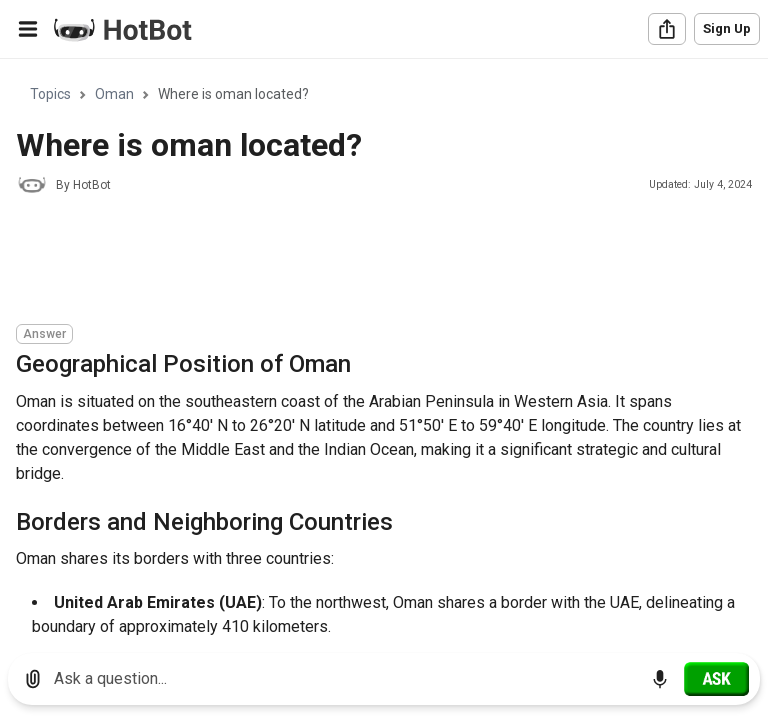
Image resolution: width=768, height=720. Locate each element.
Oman (114, 94)
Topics (50, 94)
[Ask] (716, 679)
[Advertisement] (380, 262)
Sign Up (727, 28)
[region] (384, 348)
